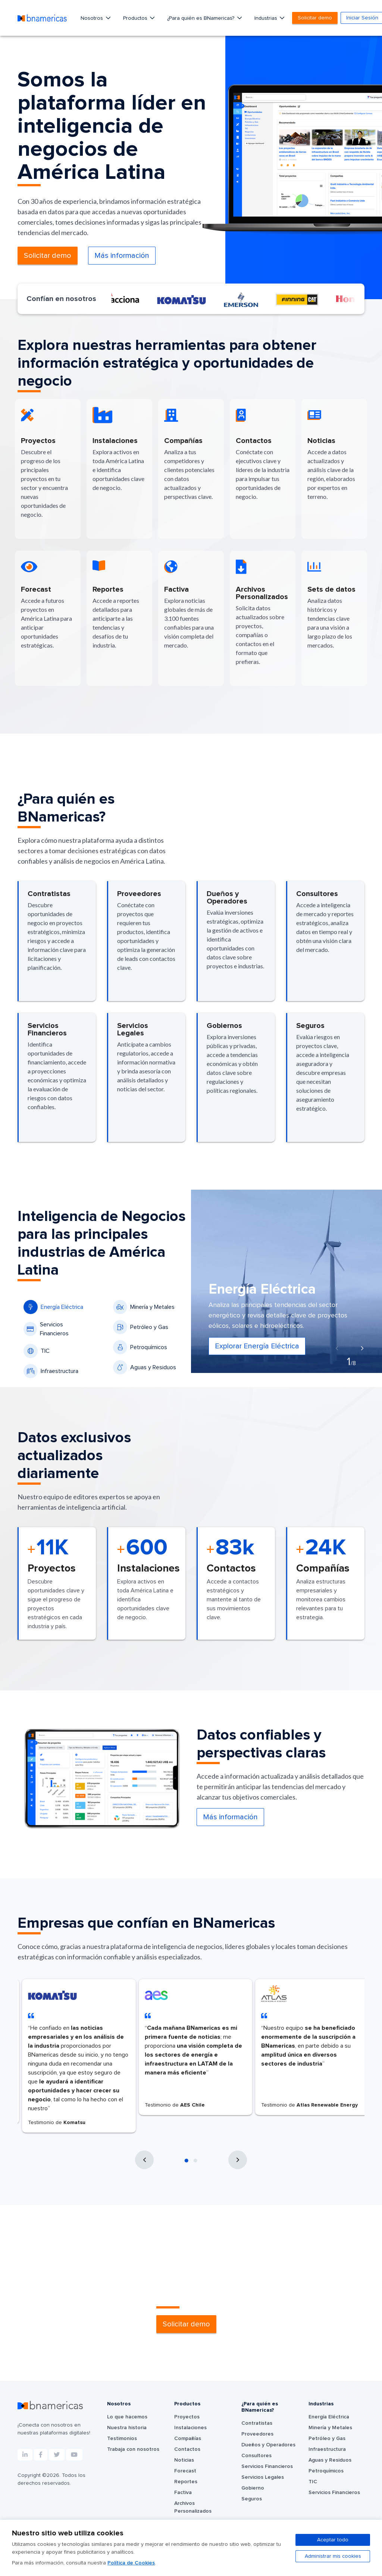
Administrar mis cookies (333, 2556)
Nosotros (92, 18)
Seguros (251, 2498)
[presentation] (337, 1348)
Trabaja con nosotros (133, 2449)
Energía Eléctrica (53, 1307)
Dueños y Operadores (268, 2444)
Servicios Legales (262, 2477)
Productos (136, 18)
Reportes (185, 2481)
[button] (186, 2160)
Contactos (187, 2449)
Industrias (266, 18)
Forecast (185, 2471)
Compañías (187, 2438)
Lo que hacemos (127, 2417)
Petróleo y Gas (140, 1327)
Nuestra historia (127, 2427)
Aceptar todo (332, 2539)
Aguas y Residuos (144, 1367)
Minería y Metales (144, 1307)
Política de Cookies (131, 2563)
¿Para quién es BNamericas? (201, 18)
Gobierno (252, 2488)
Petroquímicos (140, 1347)
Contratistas (256, 2423)
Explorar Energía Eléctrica (257, 1346)
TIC (37, 1351)
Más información (121, 255)
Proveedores (257, 2434)
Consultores (256, 2455)
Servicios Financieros (46, 1329)
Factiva (183, 2492)
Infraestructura (51, 1371)
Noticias (184, 2460)
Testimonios (122, 2438)
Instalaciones (190, 2427)
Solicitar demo (315, 17)
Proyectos (187, 2417)
